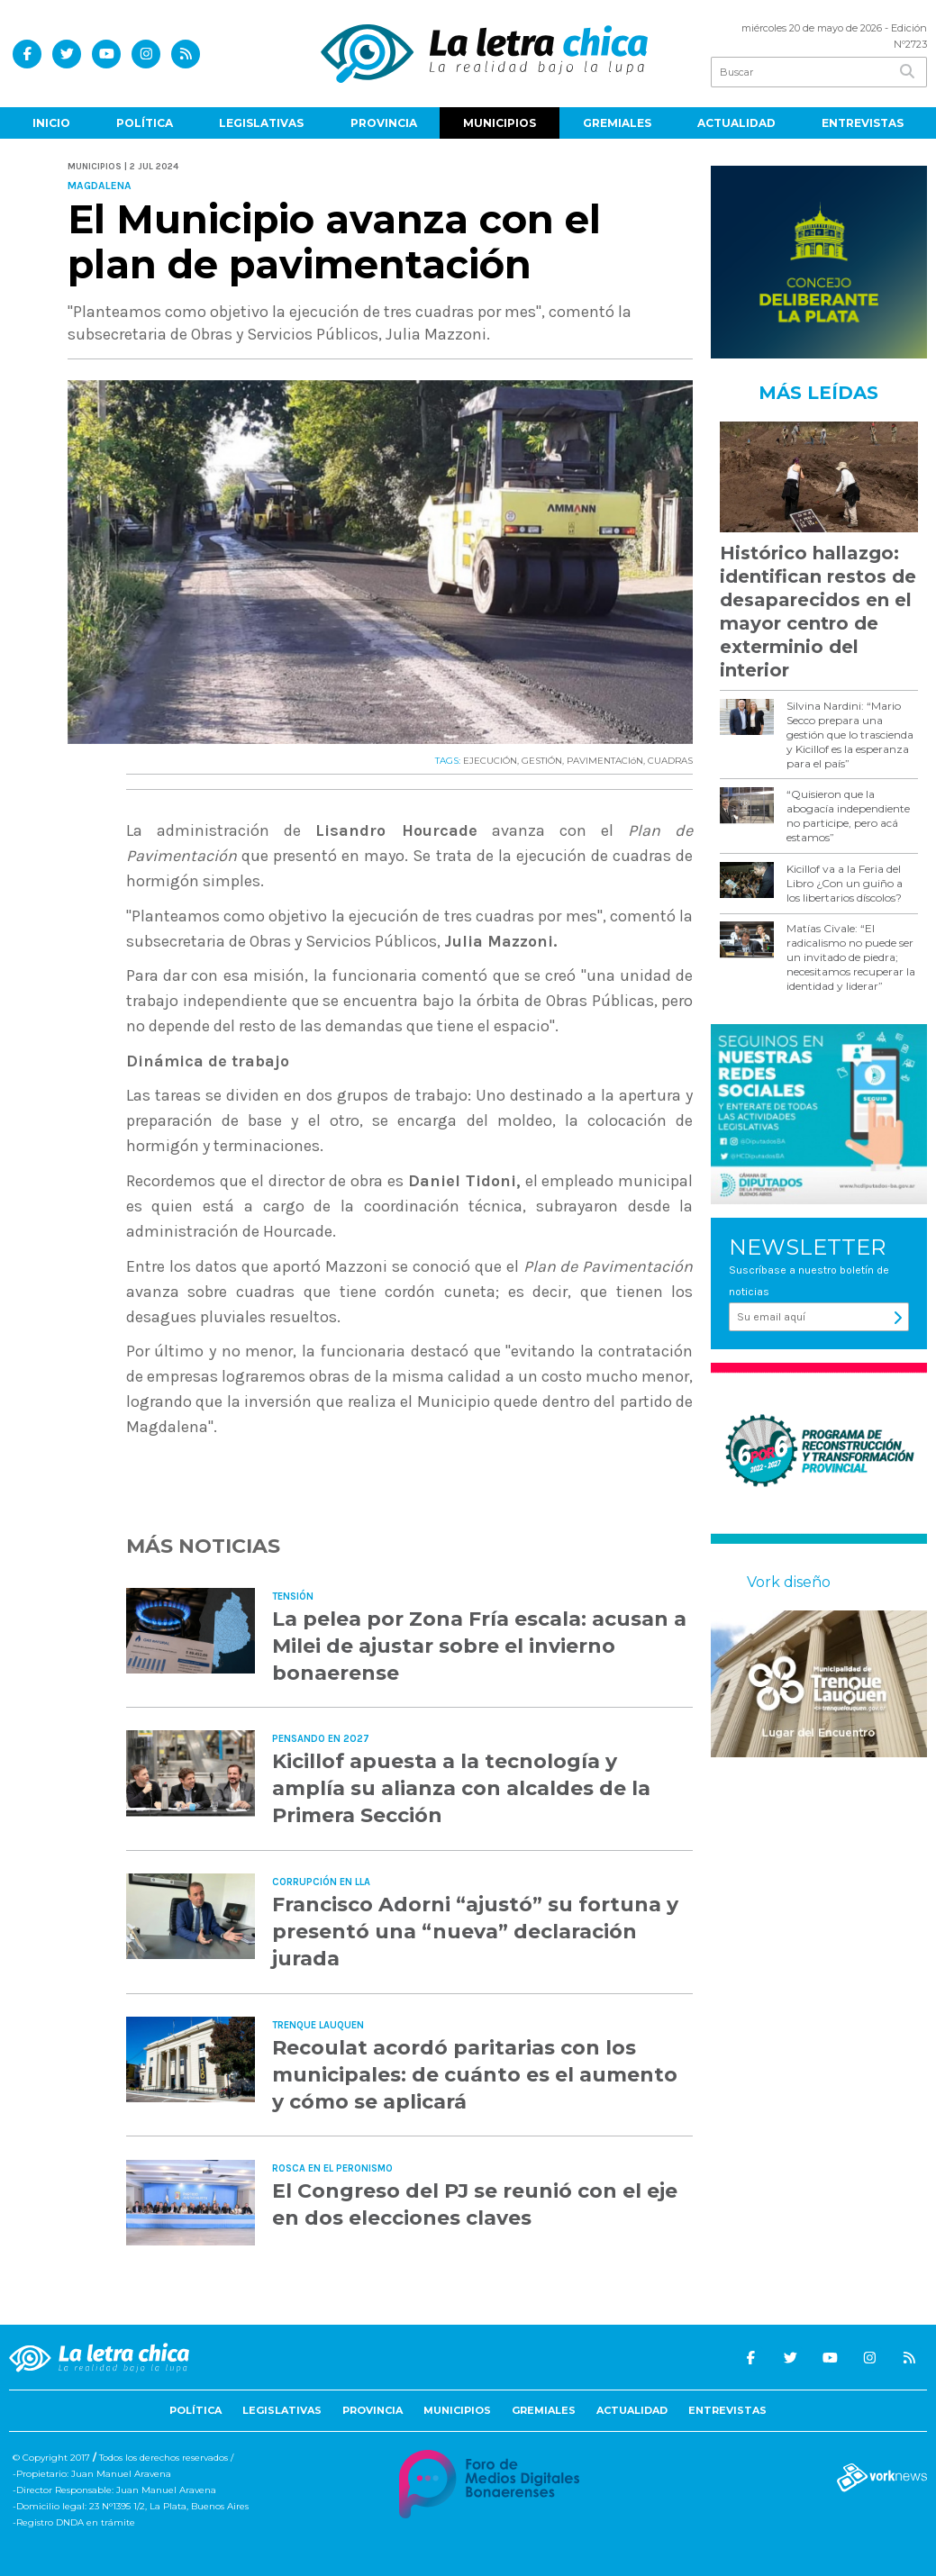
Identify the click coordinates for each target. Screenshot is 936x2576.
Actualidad (736, 123)
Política (144, 123)
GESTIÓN (542, 760)
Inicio (51, 123)
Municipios (499, 123)
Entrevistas (863, 123)
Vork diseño (789, 1582)
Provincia (383, 123)
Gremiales (617, 123)
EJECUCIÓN (490, 760)
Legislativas (261, 123)
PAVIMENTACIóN (605, 760)
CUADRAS (670, 760)
